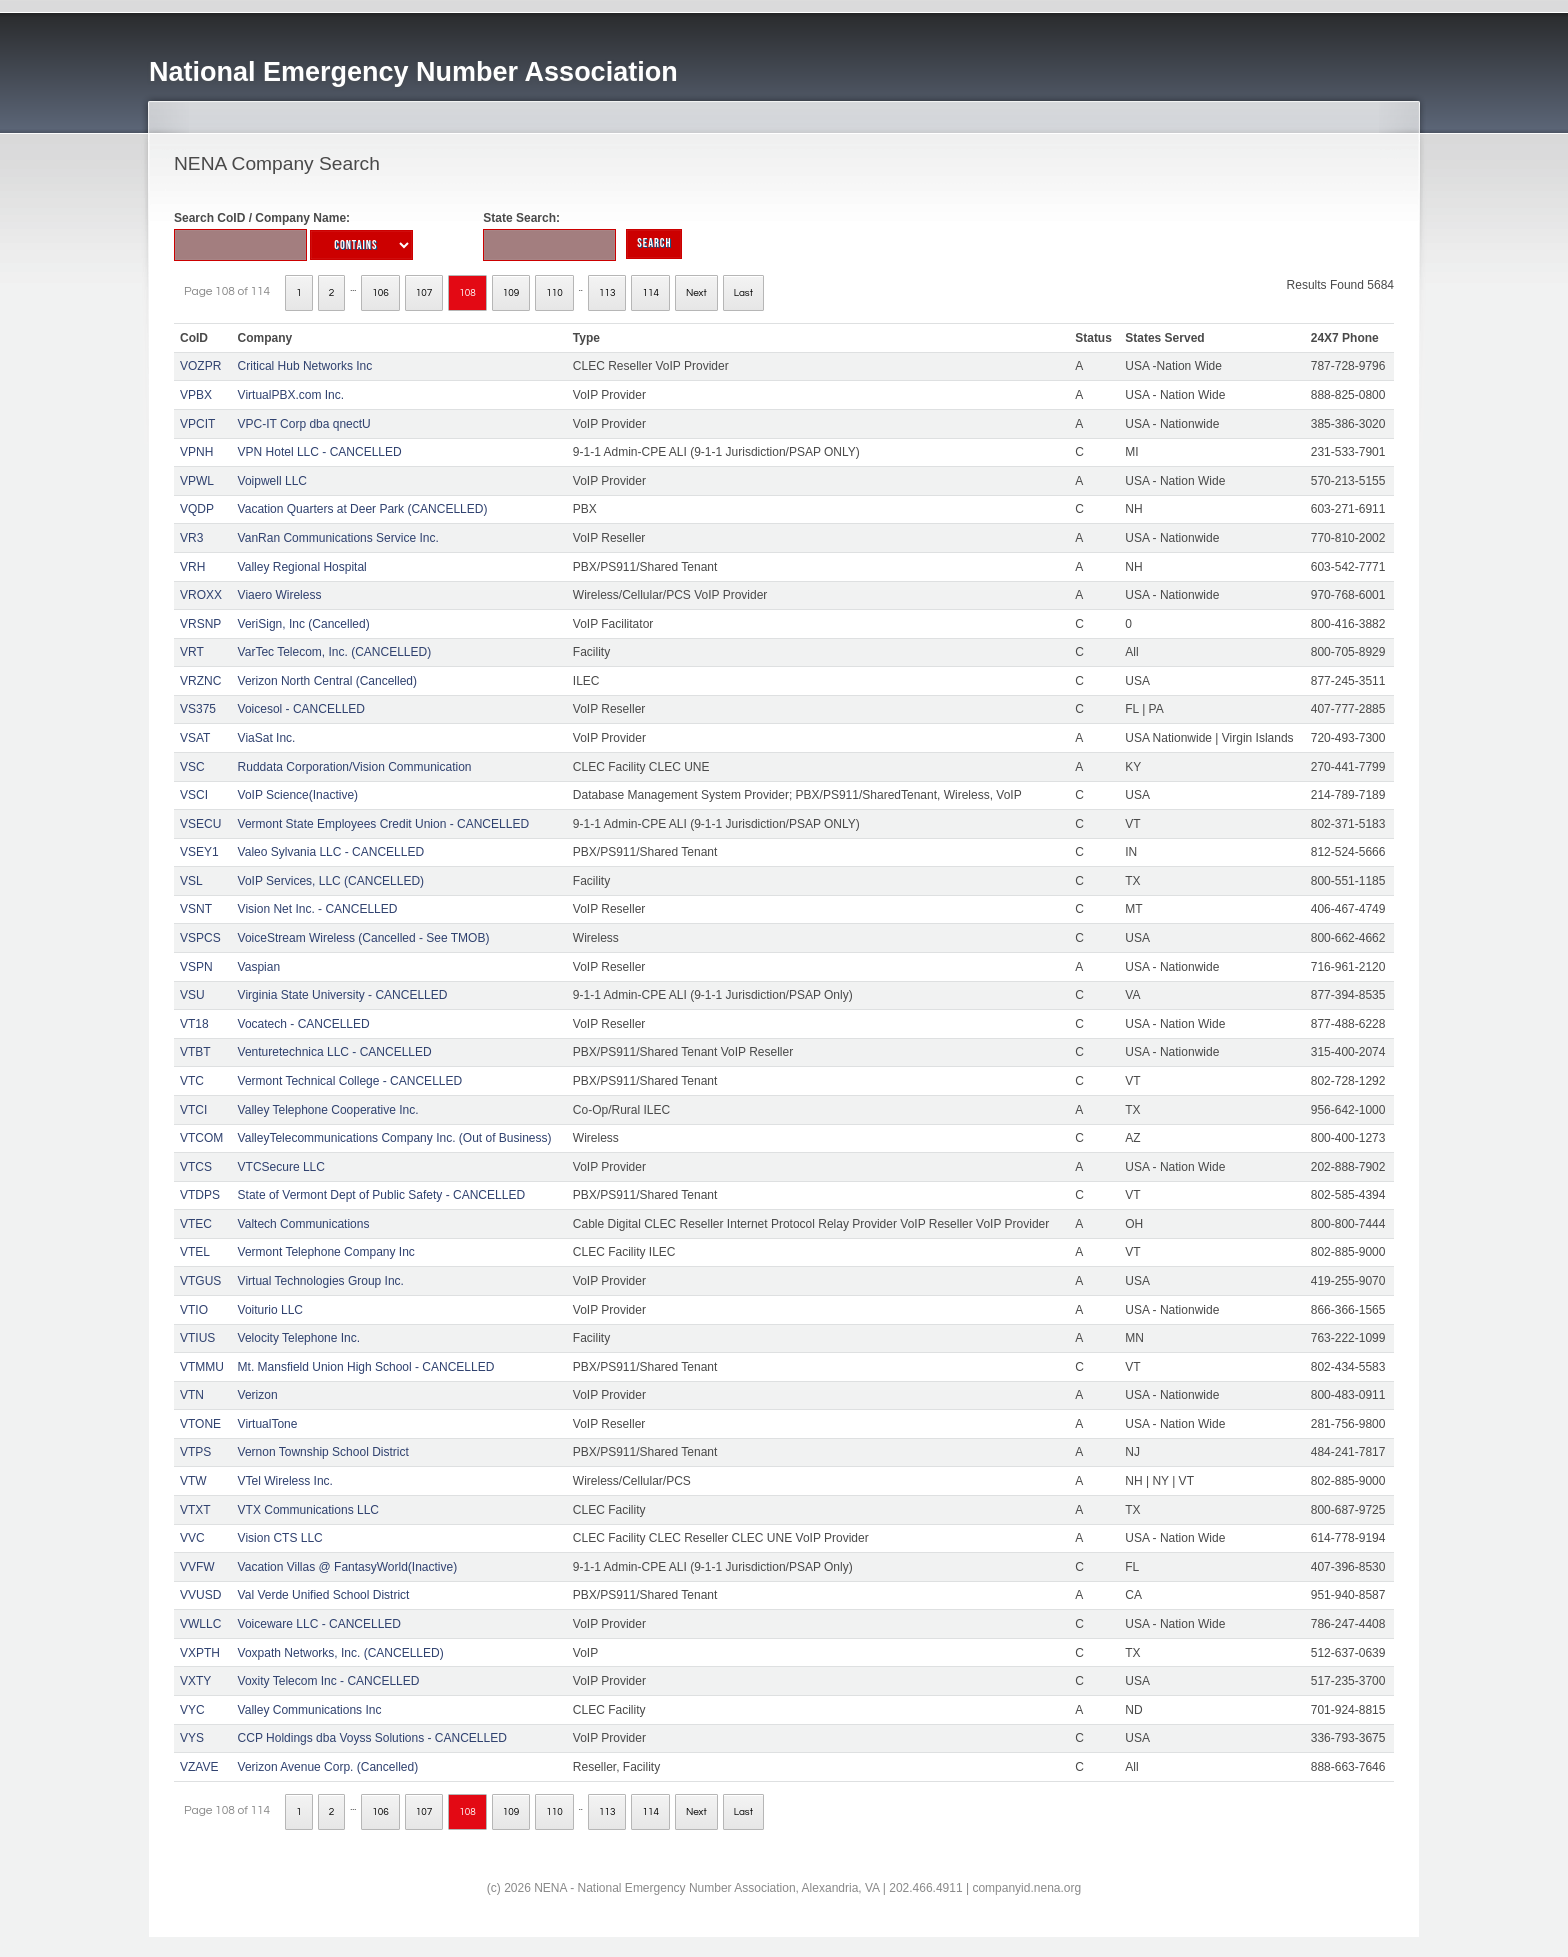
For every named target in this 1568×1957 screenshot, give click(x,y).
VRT (192, 652)
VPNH (196, 452)
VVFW (197, 1567)
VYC (192, 1710)
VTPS (195, 1452)
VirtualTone (268, 1424)
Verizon (258, 1395)
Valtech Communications (304, 1224)
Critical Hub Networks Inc (305, 366)
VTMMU (202, 1367)
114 (650, 293)
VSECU (200, 824)
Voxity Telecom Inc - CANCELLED (329, 1681)
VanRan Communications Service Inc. (338, 538)
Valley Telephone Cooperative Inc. (328, 1110)
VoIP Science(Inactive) (298, 795)
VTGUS (200, 1281)
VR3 (191, 538)
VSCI (194, 795)
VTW (193, 1481)
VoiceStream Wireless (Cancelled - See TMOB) (364, 938)
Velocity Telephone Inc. (299, 1338)
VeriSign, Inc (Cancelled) (304, 624)
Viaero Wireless (280, 595)
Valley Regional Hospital (302, 567)
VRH (192, 567)
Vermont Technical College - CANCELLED (350, 1081)
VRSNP (200, 624)
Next (696, 293)
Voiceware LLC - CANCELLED (319, 1624)
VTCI (193, 1110)
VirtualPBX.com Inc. (291, 395)
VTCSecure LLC (281, 1167)
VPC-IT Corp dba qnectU (304, 424)
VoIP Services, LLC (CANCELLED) (331, 881)
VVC (192, 1538)
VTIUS (197, 1338)
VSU (192, 995)
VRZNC (200, 681)
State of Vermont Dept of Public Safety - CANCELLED (381, 1195)
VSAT (195, 738)
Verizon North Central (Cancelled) (327, 681)
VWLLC (200, 1624)
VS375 (198, 709)
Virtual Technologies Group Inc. (321, 1281)
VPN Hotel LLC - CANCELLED (320, 452)
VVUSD (200, 1595)
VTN (192, 1395)
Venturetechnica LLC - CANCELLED (335, 1052)
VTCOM (201, 1138)
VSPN (196, 967)
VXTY (195, 1681)
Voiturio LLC (270, 1310)
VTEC (196, 1224)
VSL (191, 881)
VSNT (196, 909)
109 (511, 293)
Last (743, 293)
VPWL (197, 481)
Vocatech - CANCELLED (304, 1024)
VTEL (195, 1252)
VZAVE (199, 1767)
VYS (192, 1738)
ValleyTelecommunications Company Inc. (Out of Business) (395, 1138)
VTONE (200, 1424)
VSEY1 (199, 852)
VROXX (201, 595)
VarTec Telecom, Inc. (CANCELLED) (335, 652)
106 (380, 293)
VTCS (196, 1167)
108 (467, 293)
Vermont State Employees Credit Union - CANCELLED (383, 824)
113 (607, 293)
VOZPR (200, 366)
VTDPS (200, 1195)
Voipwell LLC (272, 481)
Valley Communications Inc (310, 1710)
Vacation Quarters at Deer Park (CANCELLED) (363, 509)
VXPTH (200, 1653)
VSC (192, 767)
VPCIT (197, 424)
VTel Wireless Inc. (285, 1481)
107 (424, 293)
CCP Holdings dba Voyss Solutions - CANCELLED (372, 1738)
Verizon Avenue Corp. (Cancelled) (328, 1767)
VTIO (194, 1310)
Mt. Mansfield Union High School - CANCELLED (366, 1367)
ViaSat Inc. (267, 738)
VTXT (195, 1510)
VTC (192, 1081)
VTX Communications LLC (308, 1510)
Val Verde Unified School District (324, 1595)
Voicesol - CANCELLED (301, 709)
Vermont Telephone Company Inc (326, 1252)
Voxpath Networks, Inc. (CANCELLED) (341, 1653)
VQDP (197, 509)
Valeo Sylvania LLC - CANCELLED (331, 852)
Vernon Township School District (323, 1452)
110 (554, 293)
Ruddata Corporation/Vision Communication (355, 767)
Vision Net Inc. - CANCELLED (318, 909)
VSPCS (200, 938)
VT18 (194, 1024)
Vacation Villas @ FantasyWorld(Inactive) (348, 1567)
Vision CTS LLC (280, 1538)
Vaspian (259, 967)
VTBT (195, 1052)
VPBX (196, 395)
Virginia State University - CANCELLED (343, 995)
